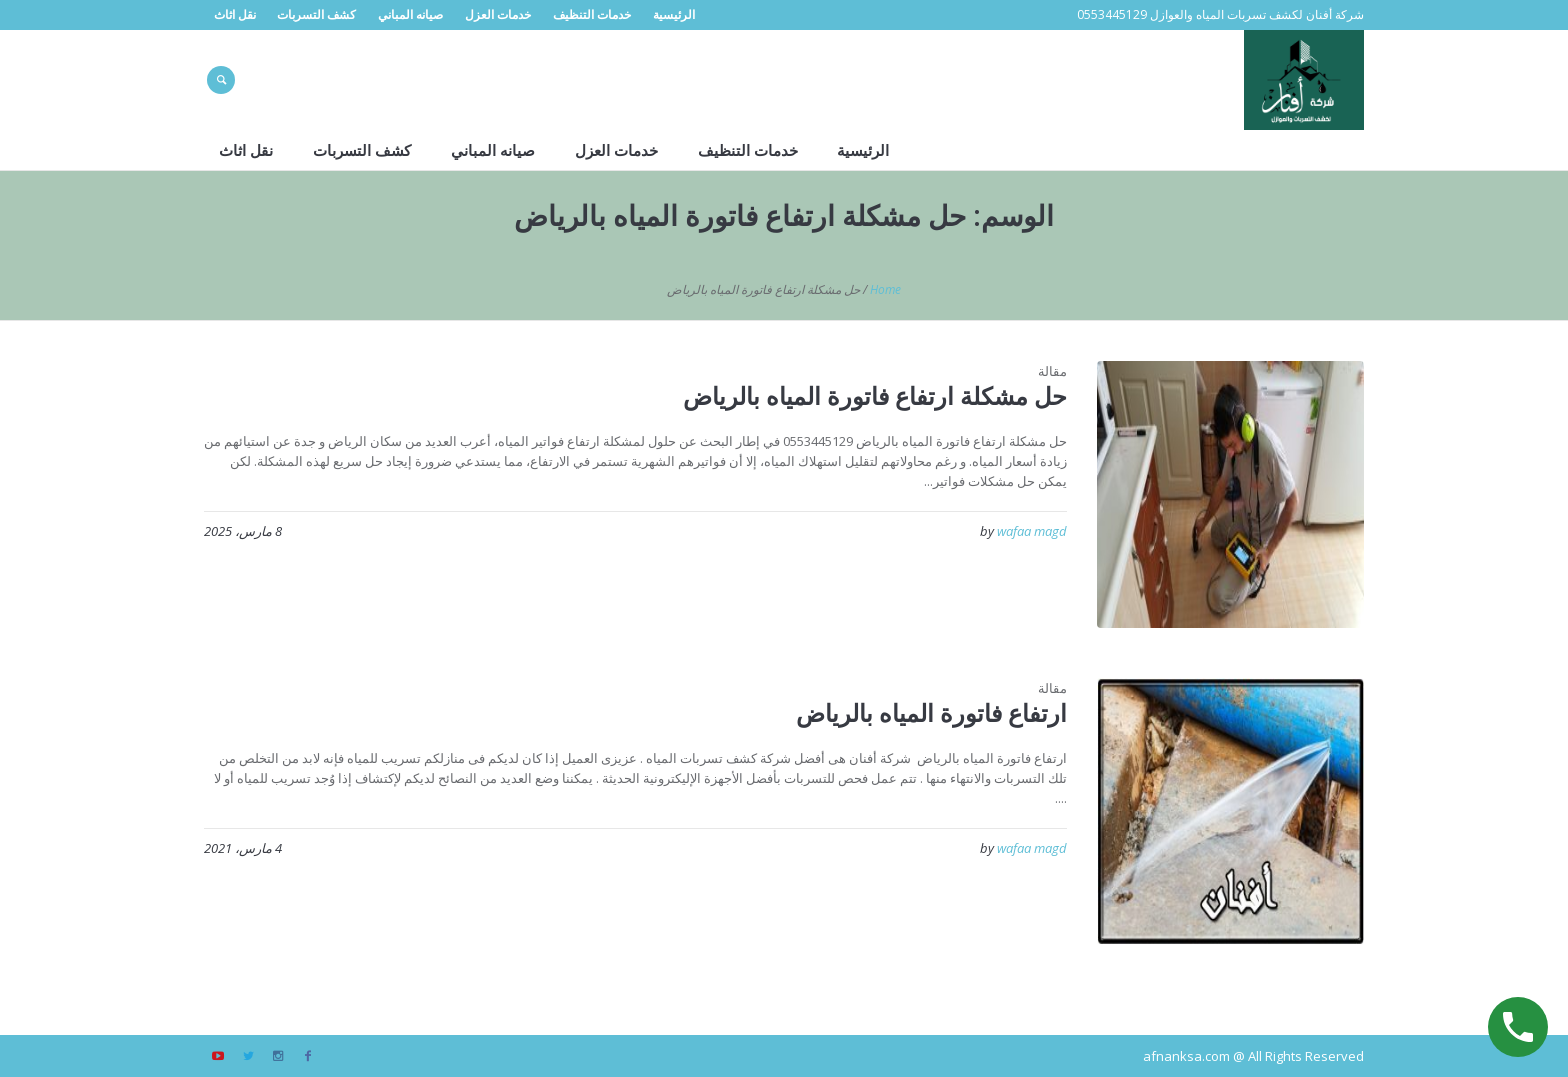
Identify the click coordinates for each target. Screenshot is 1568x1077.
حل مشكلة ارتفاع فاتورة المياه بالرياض (875, 395)
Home (885, 289)
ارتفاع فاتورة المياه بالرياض (931, 712)
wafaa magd (1032, 531)
